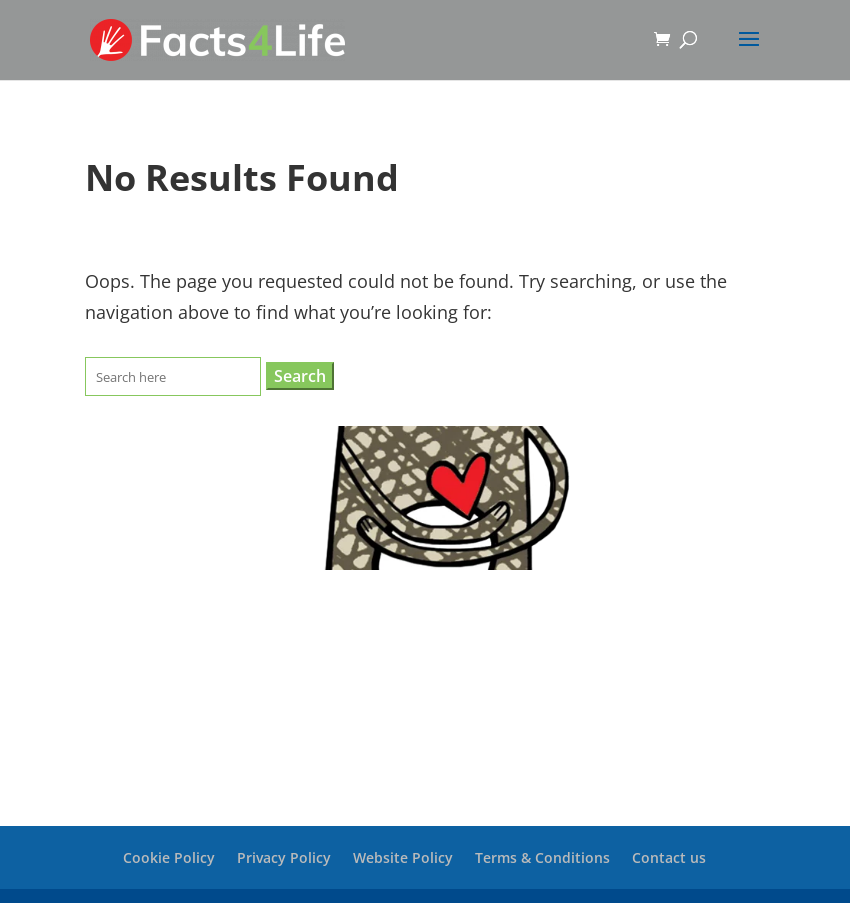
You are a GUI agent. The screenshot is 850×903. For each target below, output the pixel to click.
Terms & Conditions (542, 857)
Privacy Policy (284, 857)
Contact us (669, 857)
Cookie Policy (169, 857)
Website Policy (403, 857)
